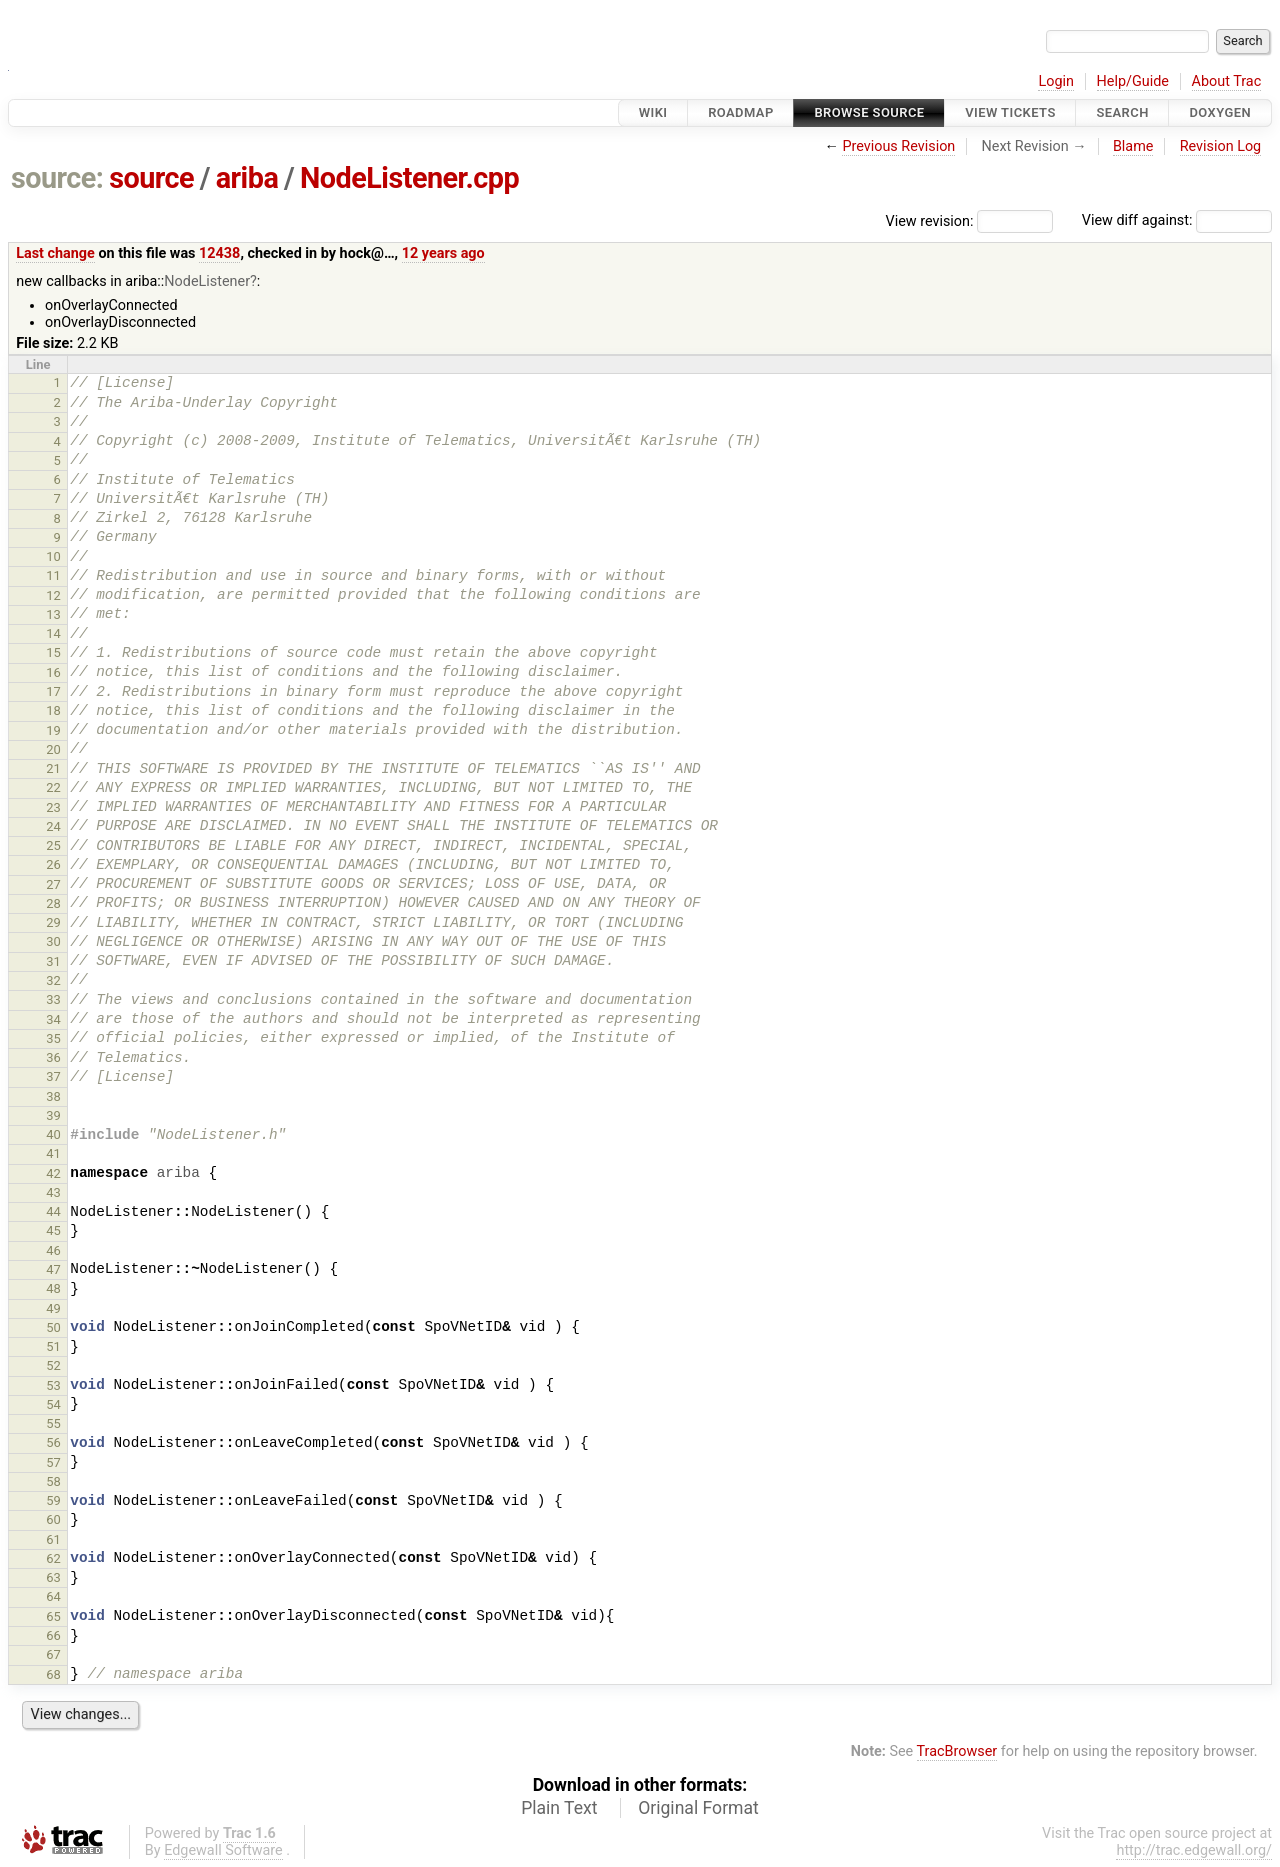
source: (57, 178)
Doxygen (1220, 112)
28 (53, 903)
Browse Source (869, 112)
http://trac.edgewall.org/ (1194, 1850)
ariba (247, 178)
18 (53, 710)
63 (53, 1577)
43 (53, 1192)
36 (53, 1057)
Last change (55, 253)
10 (53, 556)
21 (53, 768)
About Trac (1227, 81)
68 (53, 1674)
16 (53, 672)
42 (53, 1173)
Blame (1133, 146)
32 (53, 980)
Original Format (698, 1808)
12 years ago (443, 253)
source (151, 178)
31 (53, 961)
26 (53, 864)
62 (53, 1558)
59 (53, 1500)
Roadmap (741, 112)
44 (53, 1211)
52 (53, 1365)
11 (53, 575)
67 (53, 1654)
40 (53, 1134)
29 (53, 922)
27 (53, 884)
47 (53, 1269)
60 (53, 1519)
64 (53, 1596)
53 (53, 1385)
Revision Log (1221, 146)
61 (53, 1539)
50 (53, 1327)
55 (53, 1423)
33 (53, 999)
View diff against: (1177, 220)
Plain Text (559, 1808)
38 (53, 1096)
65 (53, 1616)
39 (53, 1115)
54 (53, 1404)
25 (53, 845)
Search (1122, 112)
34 (53, 1019)
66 (53, 1635)
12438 (219, 253)
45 (53, 1230)
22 (53, 787)
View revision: (930, 220)
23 (53, 807)
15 (53, 652)
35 (53, 1038)
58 (53, 1481)
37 (53, 1076)
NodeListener (207, 281)
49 (53, 1308)
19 (53, 730)
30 (53, 941)
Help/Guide (1133, 81)
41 (53, 1153)
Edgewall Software (223, 1850)
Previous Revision (898, 146)
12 (53, 595)
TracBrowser (957, 1751)
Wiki (653, 112)
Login (1056, 81)
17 (53, 691)
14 (53, 633)
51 (53, 1346)
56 (53, 1442)
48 (53, 1288)
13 (53, 614)
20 (53, 749)
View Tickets (1010, 112)
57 (53, 1462)
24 (53, 826)
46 (53, 1250)
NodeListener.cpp (409, 178)
